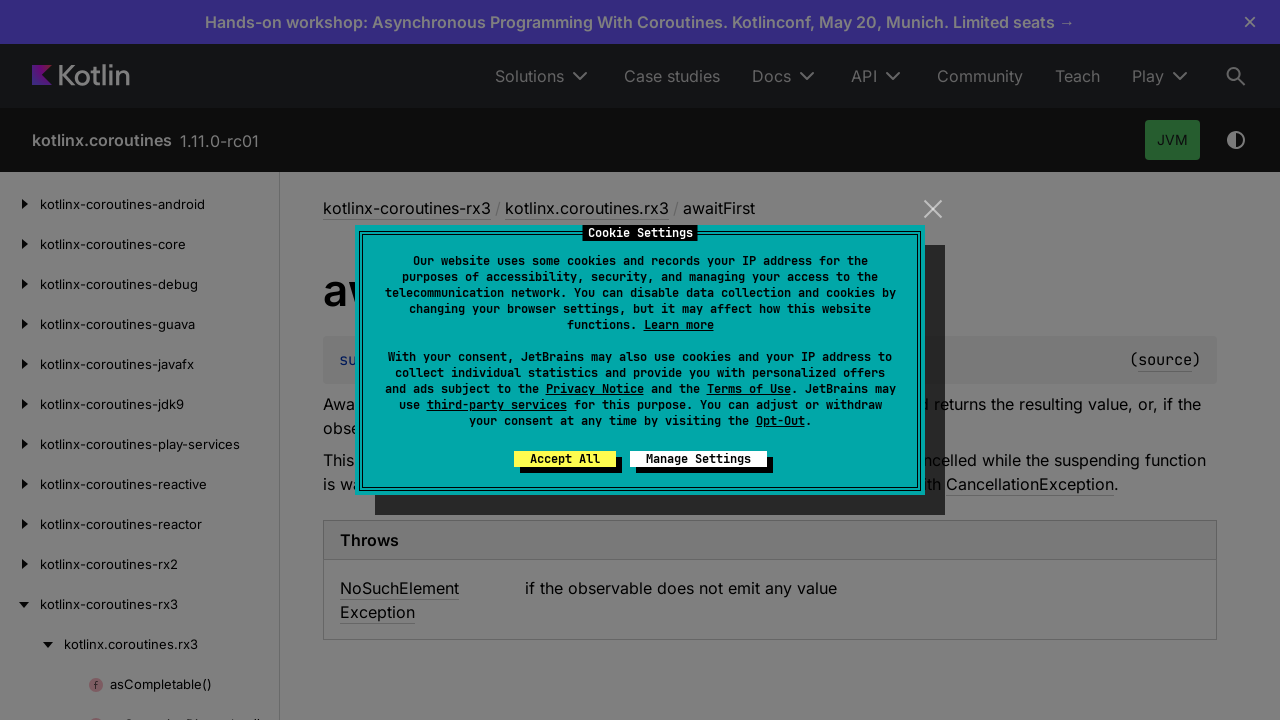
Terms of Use (749, 389)
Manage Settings (698, 459)
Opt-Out (780, 421)
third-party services (497, 405)
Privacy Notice (595, 389)
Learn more (679, 325)
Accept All (565, 459)
